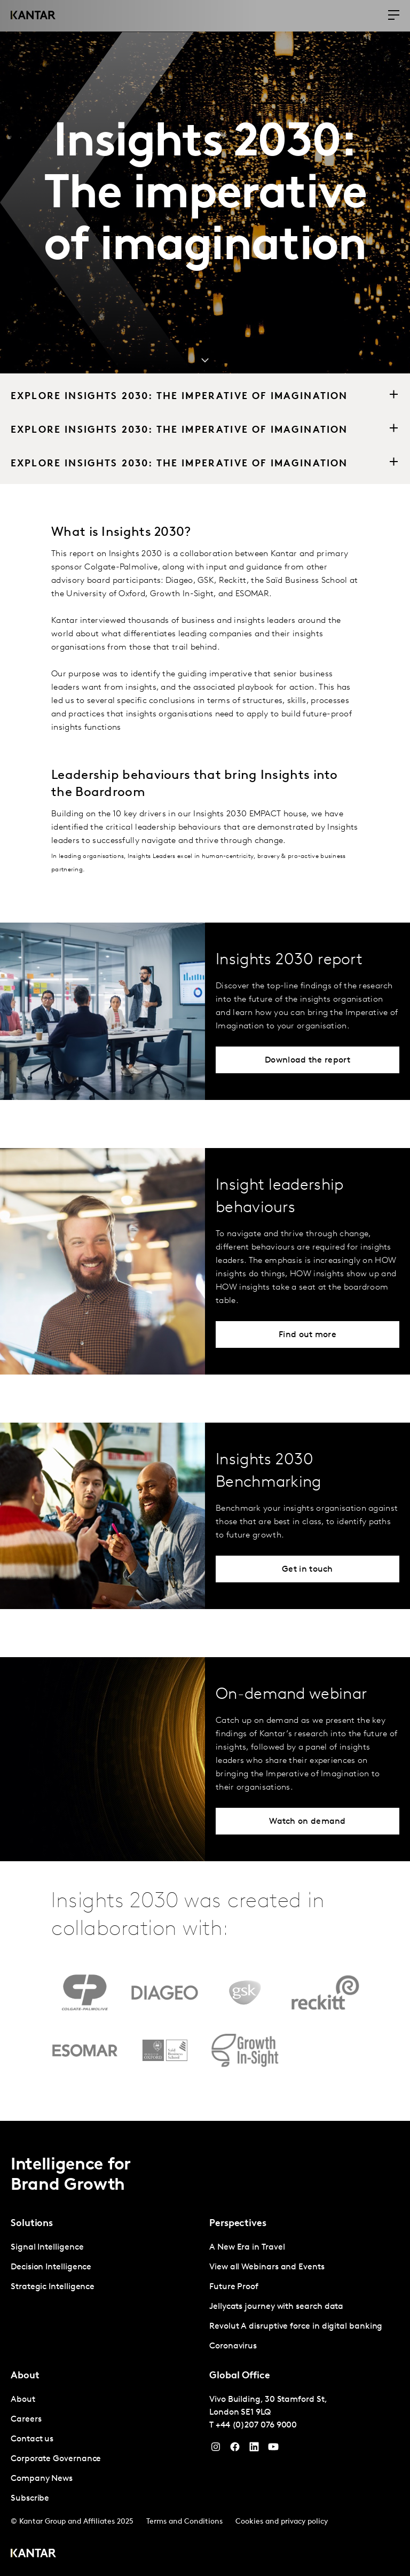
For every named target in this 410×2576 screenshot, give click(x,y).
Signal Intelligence (47, 2247)
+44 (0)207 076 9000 (256, 2425)
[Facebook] (234, 2449)
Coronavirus (233, 2346)
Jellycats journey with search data (276, 2306)
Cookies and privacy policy (281, 2522)
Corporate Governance (56, 2459)
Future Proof (233, 2287)
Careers (26, 2419)
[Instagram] (215, 2449)
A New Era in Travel (247, 2247)
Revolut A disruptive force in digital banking (295, 2326)
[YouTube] (254, 2449)
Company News (42, 2478)
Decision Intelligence (51, 2267)
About (23, 2399)
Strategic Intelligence (52, 2287)
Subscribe (30, 2498)
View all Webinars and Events (267, 2267)
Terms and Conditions (184, 2522)
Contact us (32, 2439)
